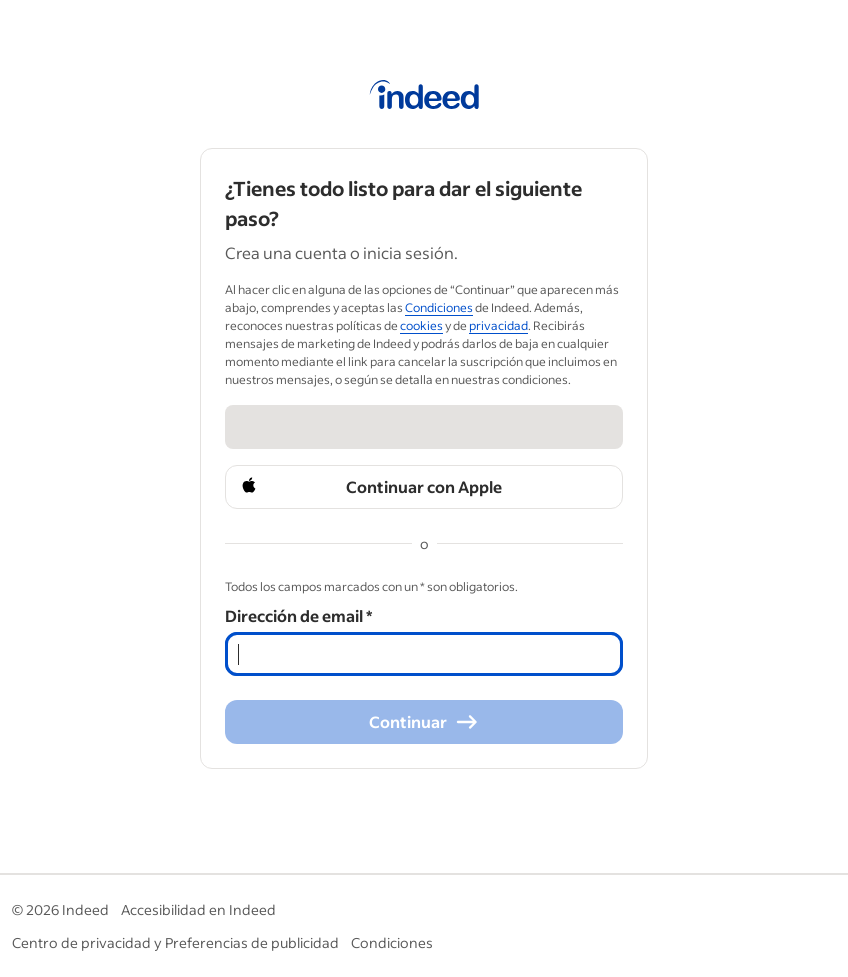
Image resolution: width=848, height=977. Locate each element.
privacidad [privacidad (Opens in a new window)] (498, 325)
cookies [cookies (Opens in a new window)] (421, 325)
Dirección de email (298, 615)
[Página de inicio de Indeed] (424, 98)
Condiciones (392, 942)
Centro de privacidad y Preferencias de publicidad (175, 942)
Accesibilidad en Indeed (198, 909)
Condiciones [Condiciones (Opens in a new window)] (439, 307)
